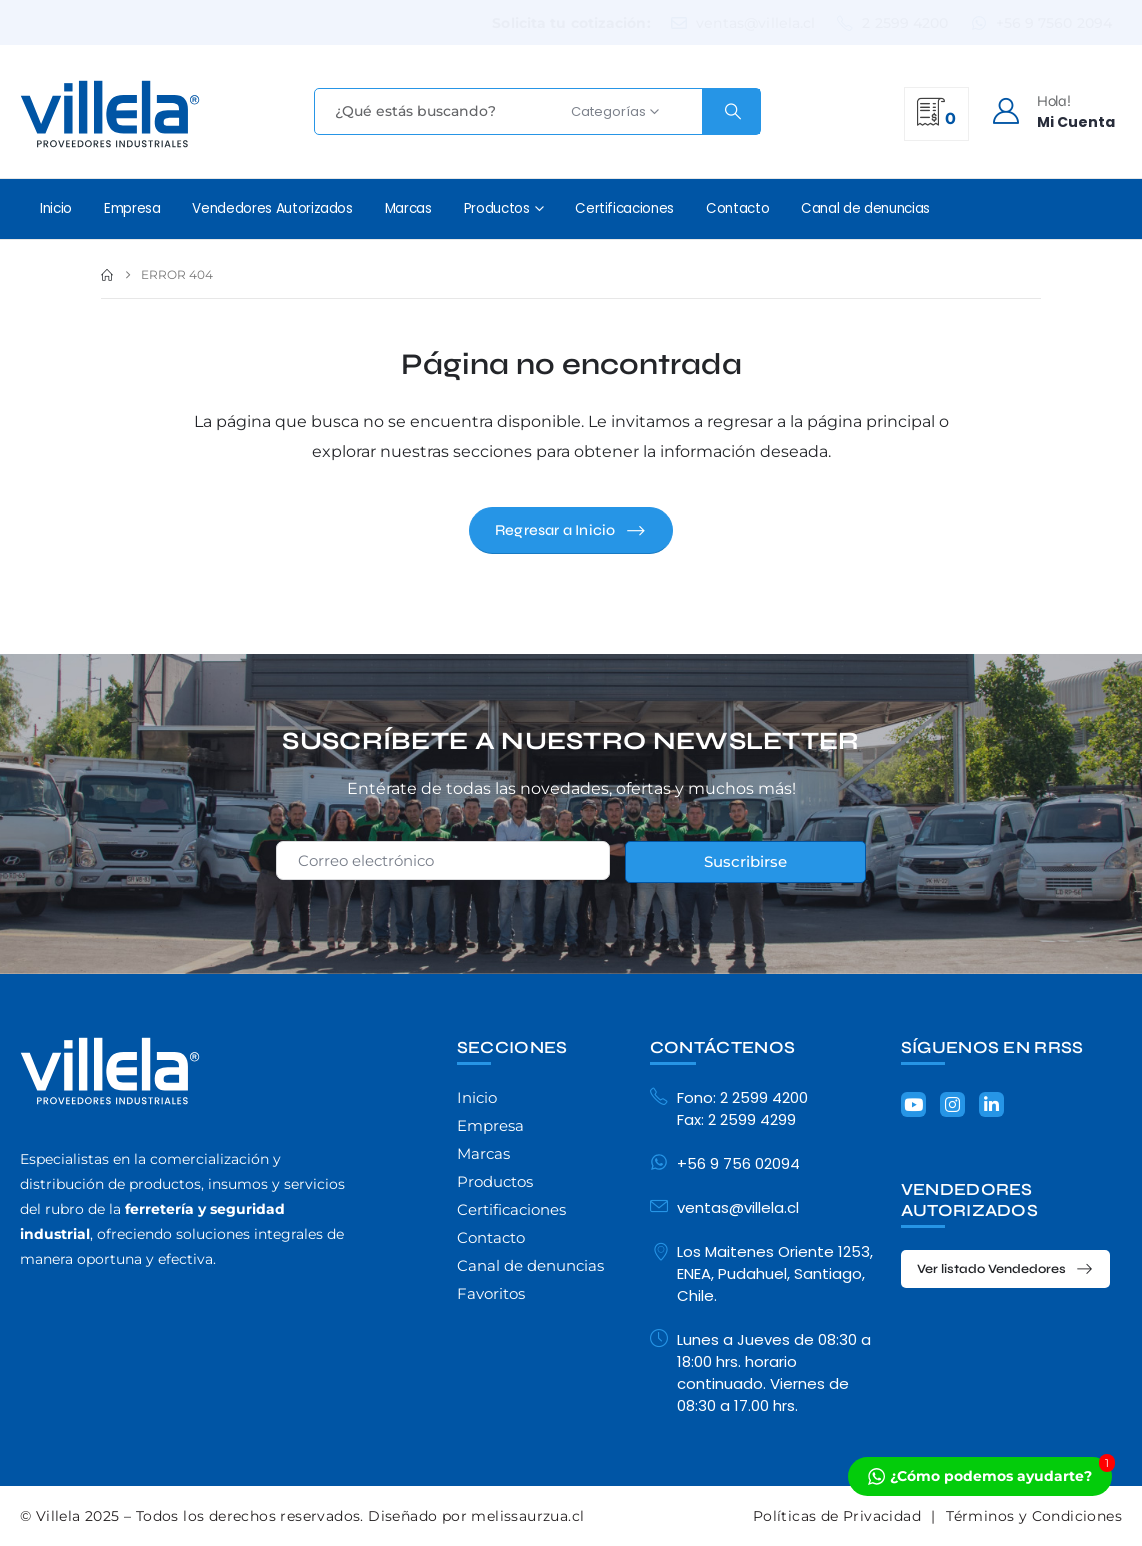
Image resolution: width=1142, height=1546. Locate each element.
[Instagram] (952, 1104)
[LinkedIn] (991, 1104)
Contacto (737, 208)
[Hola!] (1053, 111)
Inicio (56, 208)
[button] (571, 530)
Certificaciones (624, 208)
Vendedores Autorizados (272, 208)
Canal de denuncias (865, 208)
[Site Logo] (110, 114)
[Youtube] (913, 1104)
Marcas (408, 208)
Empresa (132, 208)
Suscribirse (745, 861)
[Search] (731, 111)
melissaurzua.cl (527, 1516)
